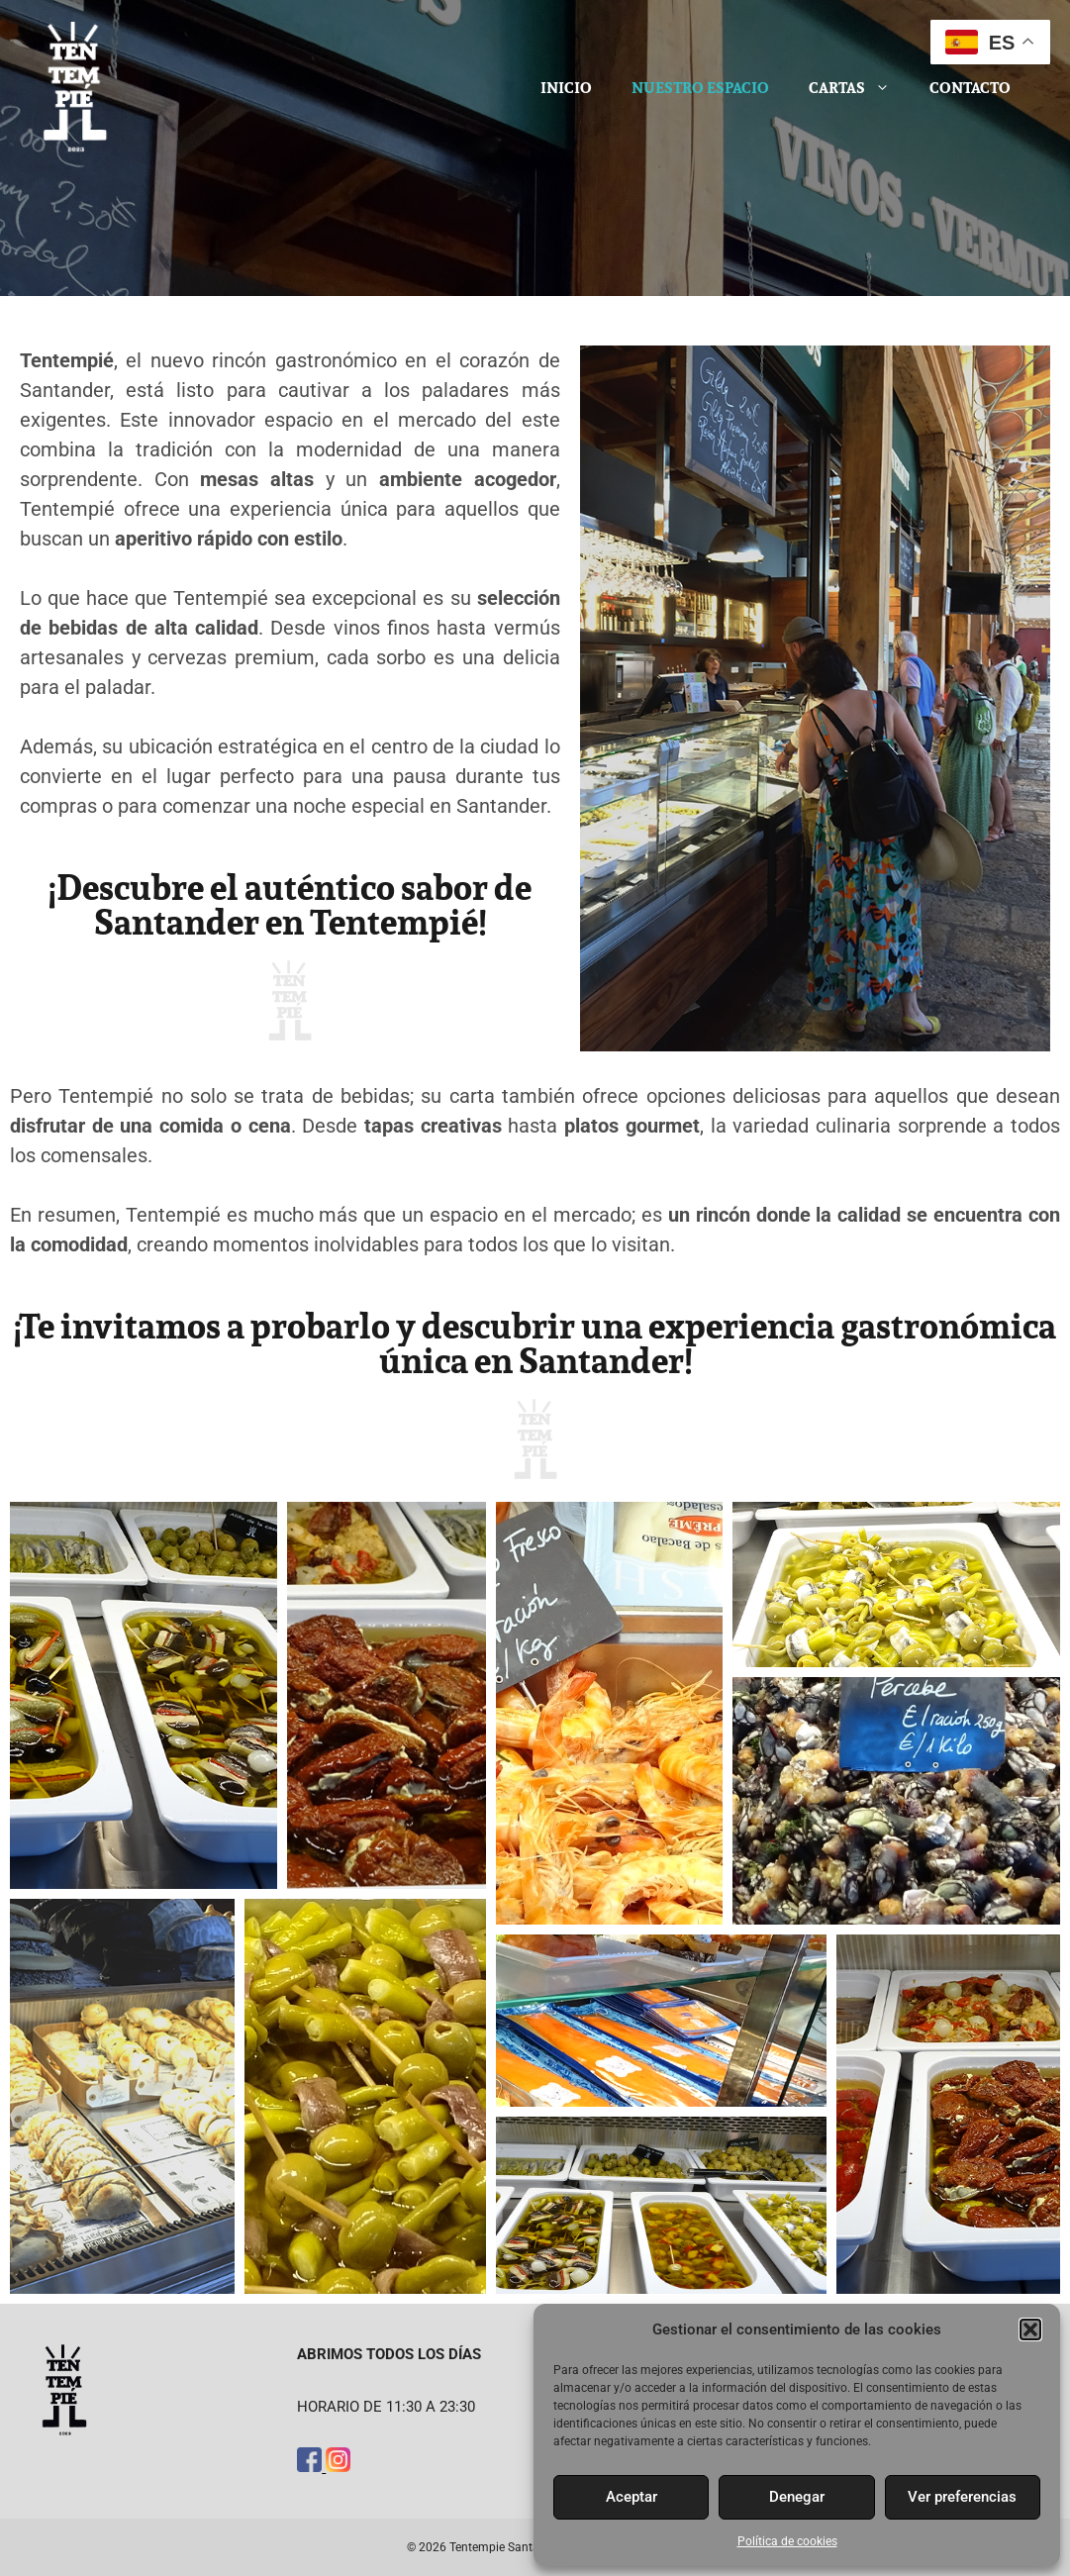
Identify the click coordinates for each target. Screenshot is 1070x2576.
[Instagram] (338, 2467)
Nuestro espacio (700, 87)
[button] (1030, 2329)
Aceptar (631, 2497)
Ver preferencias (962, 2497)
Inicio (566, 87)
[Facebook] (311, 2467)
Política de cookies (787, 2541)
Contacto (970, 87)
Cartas (859, 88)
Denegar (797, 2497)
